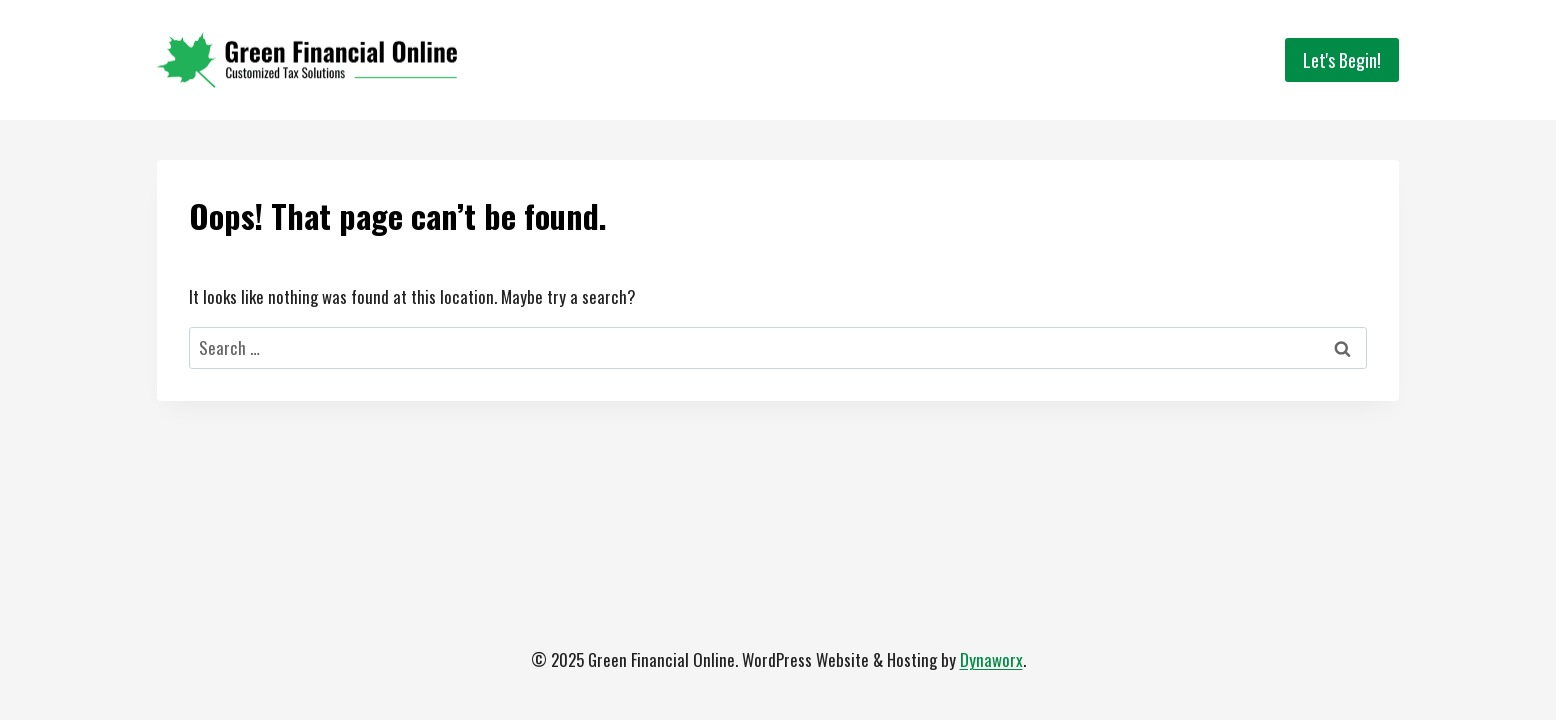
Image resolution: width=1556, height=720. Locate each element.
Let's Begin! (1342, 60)
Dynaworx (991, 659)
